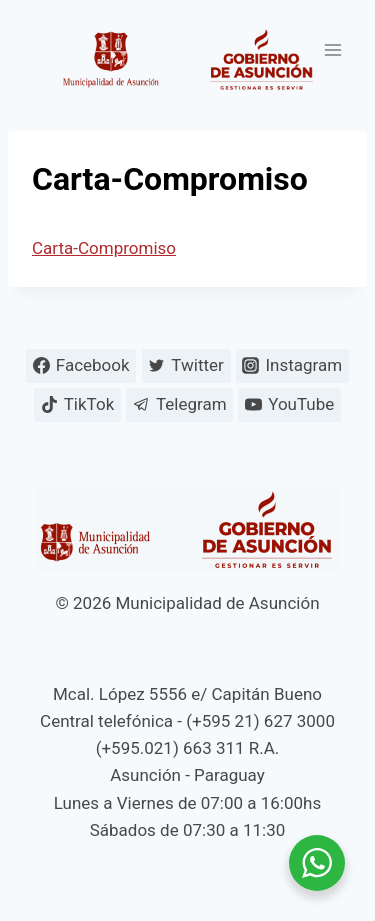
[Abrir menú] (332, 49)
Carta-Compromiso (104, 248)
